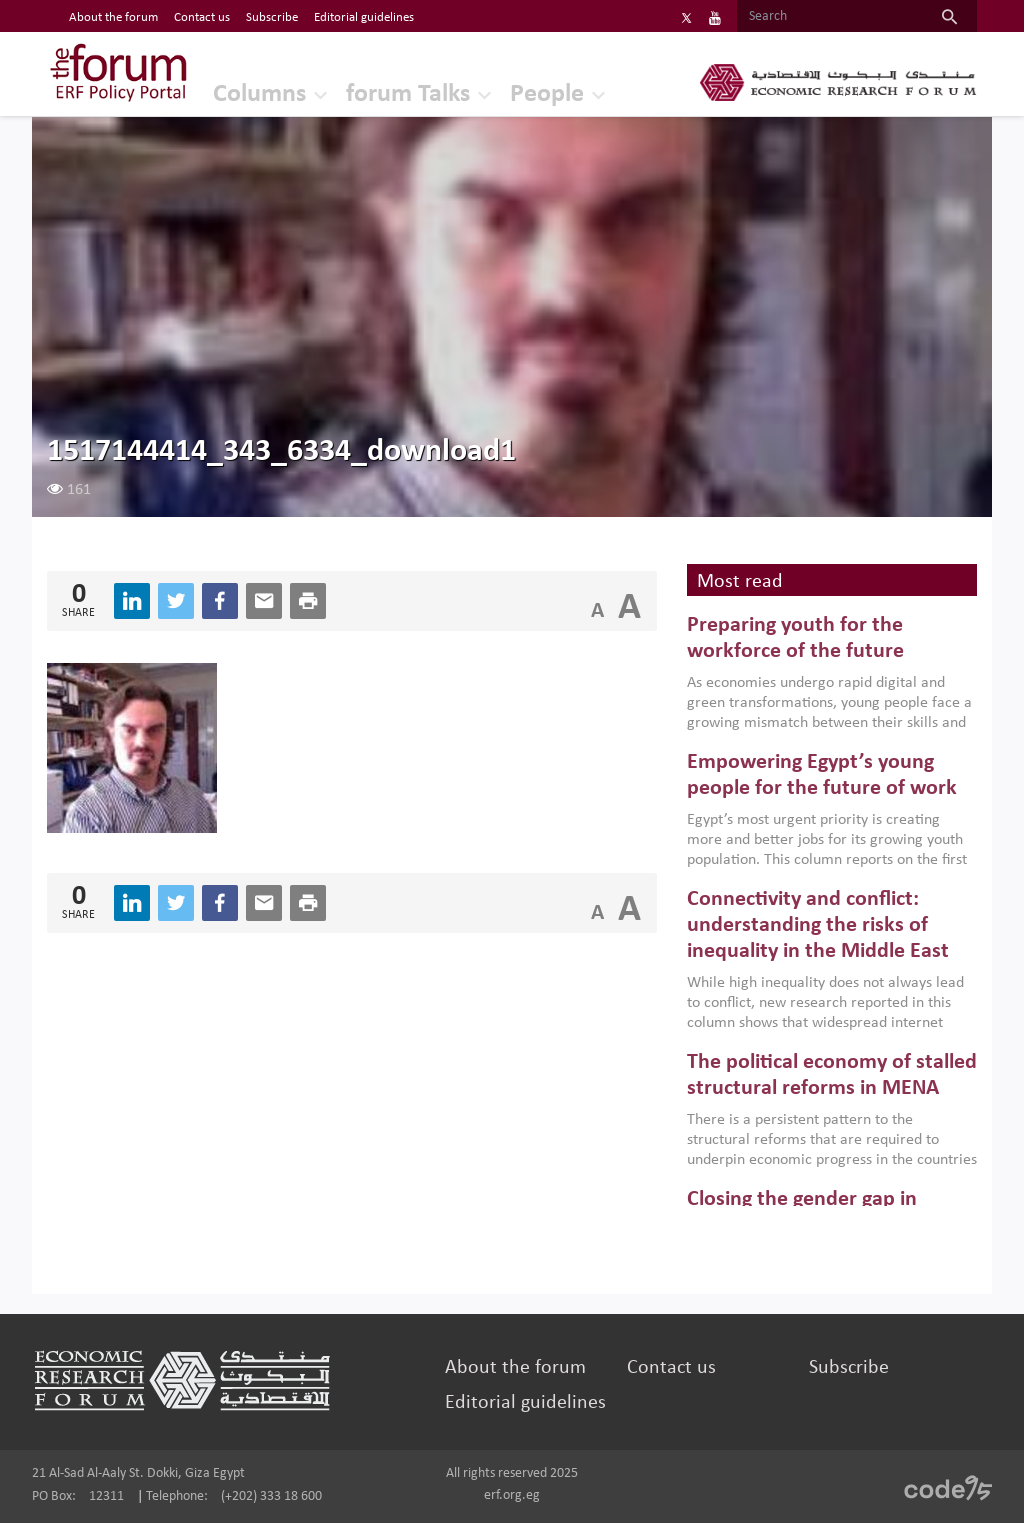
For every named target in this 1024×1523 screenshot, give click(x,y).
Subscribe (849, 1368)
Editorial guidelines (525, 1403)
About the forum (515, 1368)
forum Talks (408, 94)
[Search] (829, 17)
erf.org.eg (512, 1495)
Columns (259, 94)
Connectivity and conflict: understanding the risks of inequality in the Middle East (818, 926)
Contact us (671, 1368)
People (547, 94)
